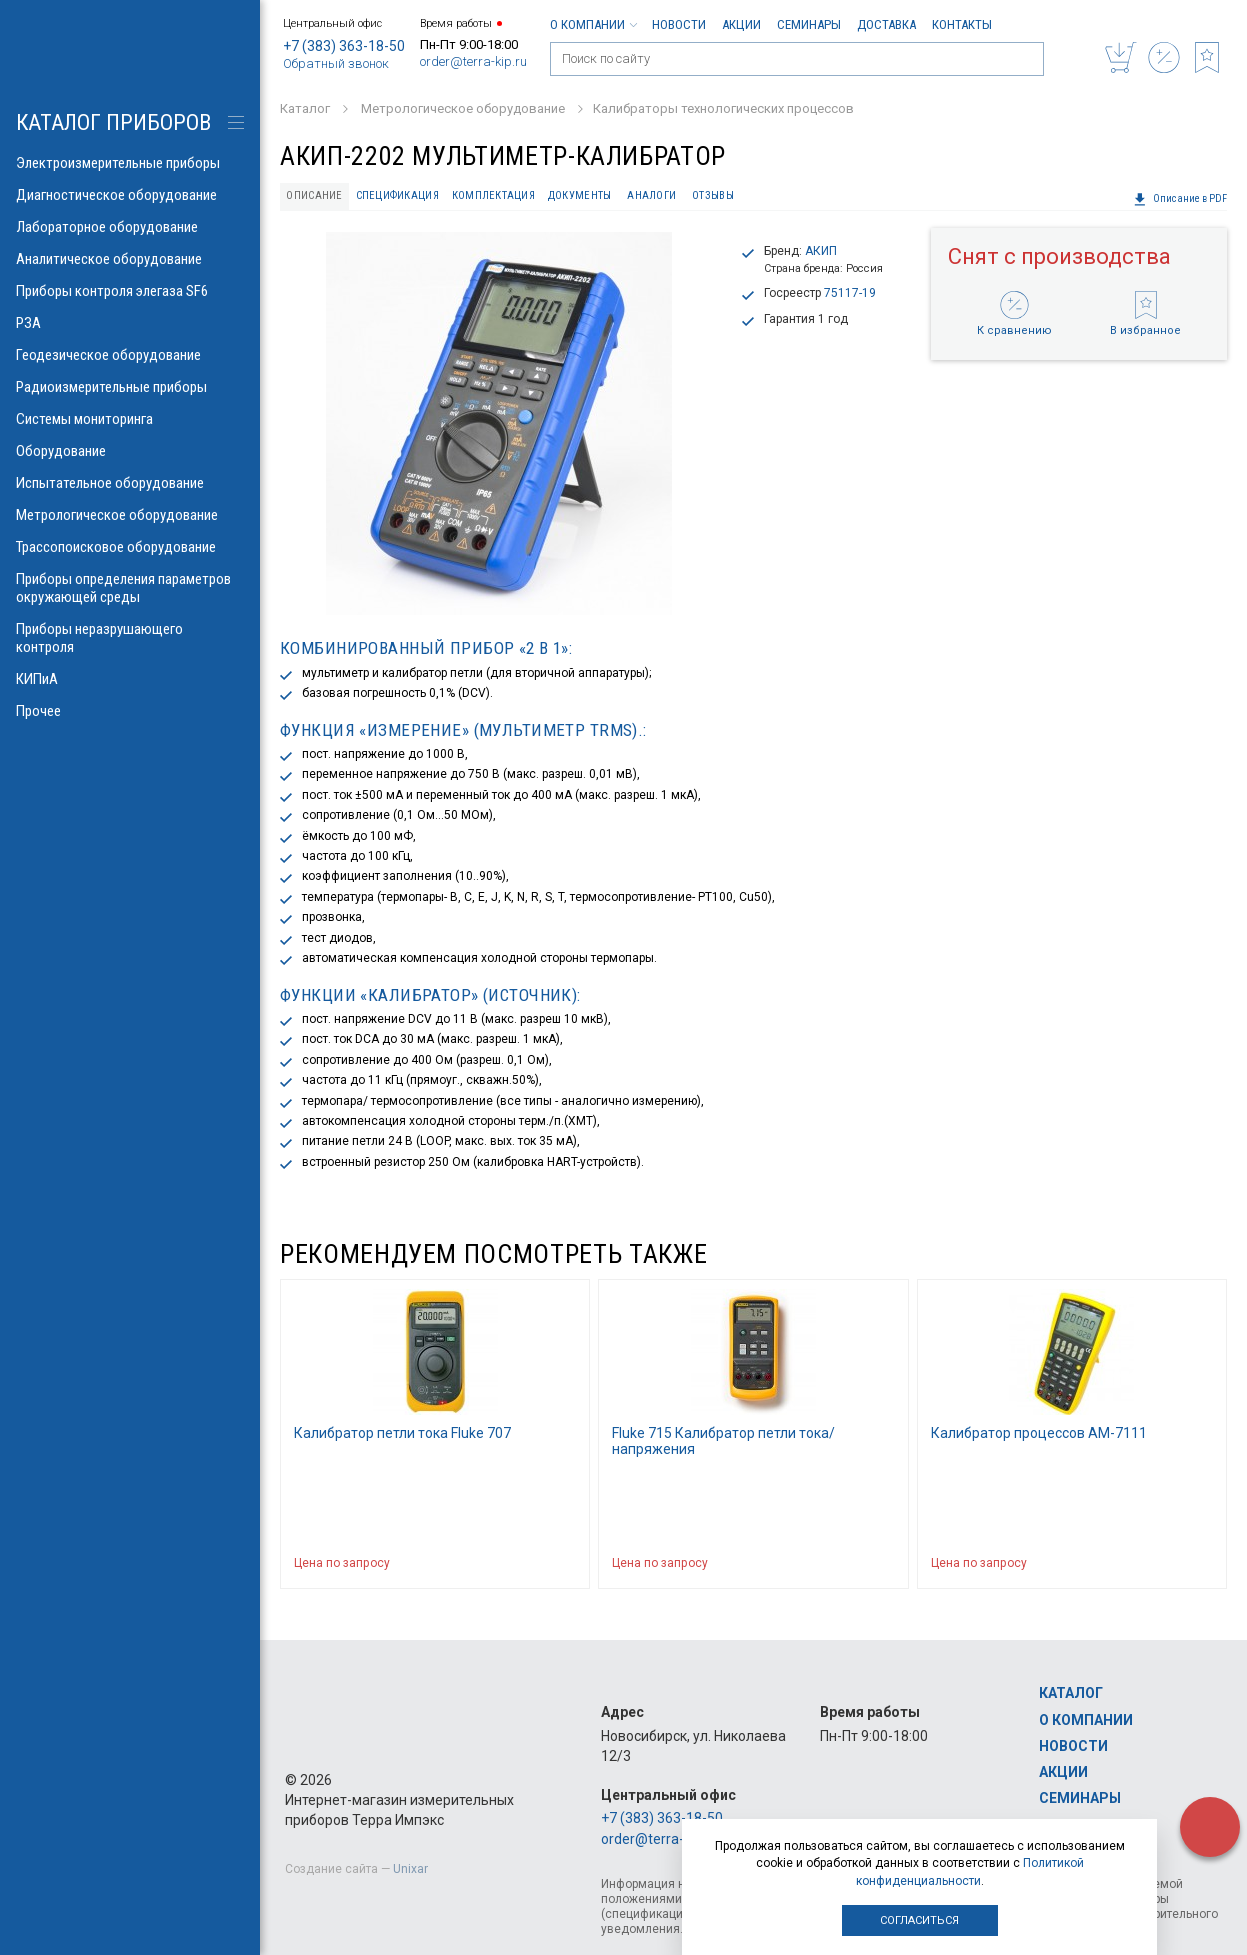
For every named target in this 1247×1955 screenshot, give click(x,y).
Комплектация (493, 195)
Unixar (410, 1869)
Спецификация (397, 195)
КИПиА (130, 679)
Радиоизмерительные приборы (130, 387)
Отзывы (713, 195)
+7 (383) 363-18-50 (344, 46)
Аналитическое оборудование (130, 259)
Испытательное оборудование (130, 483)
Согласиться (919, 1920)
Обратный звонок (336, 63)
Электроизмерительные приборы (130, 163)
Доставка (886, 24)
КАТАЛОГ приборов (113, 122)
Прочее (130, 711)
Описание (314, 195)
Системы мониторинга (130, 419)
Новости (679, 24)
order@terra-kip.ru (473, 61)
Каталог (1071, 1693)
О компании (593, 24)
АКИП (821, 251)
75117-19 (850, 293)
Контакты (962, 24)
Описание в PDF (1180, 199)
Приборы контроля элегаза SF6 (130, 291)
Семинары (809, 24)
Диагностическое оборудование (130, 195)
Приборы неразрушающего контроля (130, 638)
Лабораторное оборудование (130, 227)
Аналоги (651, 195)
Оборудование (130, 451)
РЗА (130, 323)
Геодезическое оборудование (130, 355)
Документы (579, 195)
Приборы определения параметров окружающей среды (130, 588)
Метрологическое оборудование (130, 515)
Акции (741, 24)
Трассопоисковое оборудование (130, 547)
